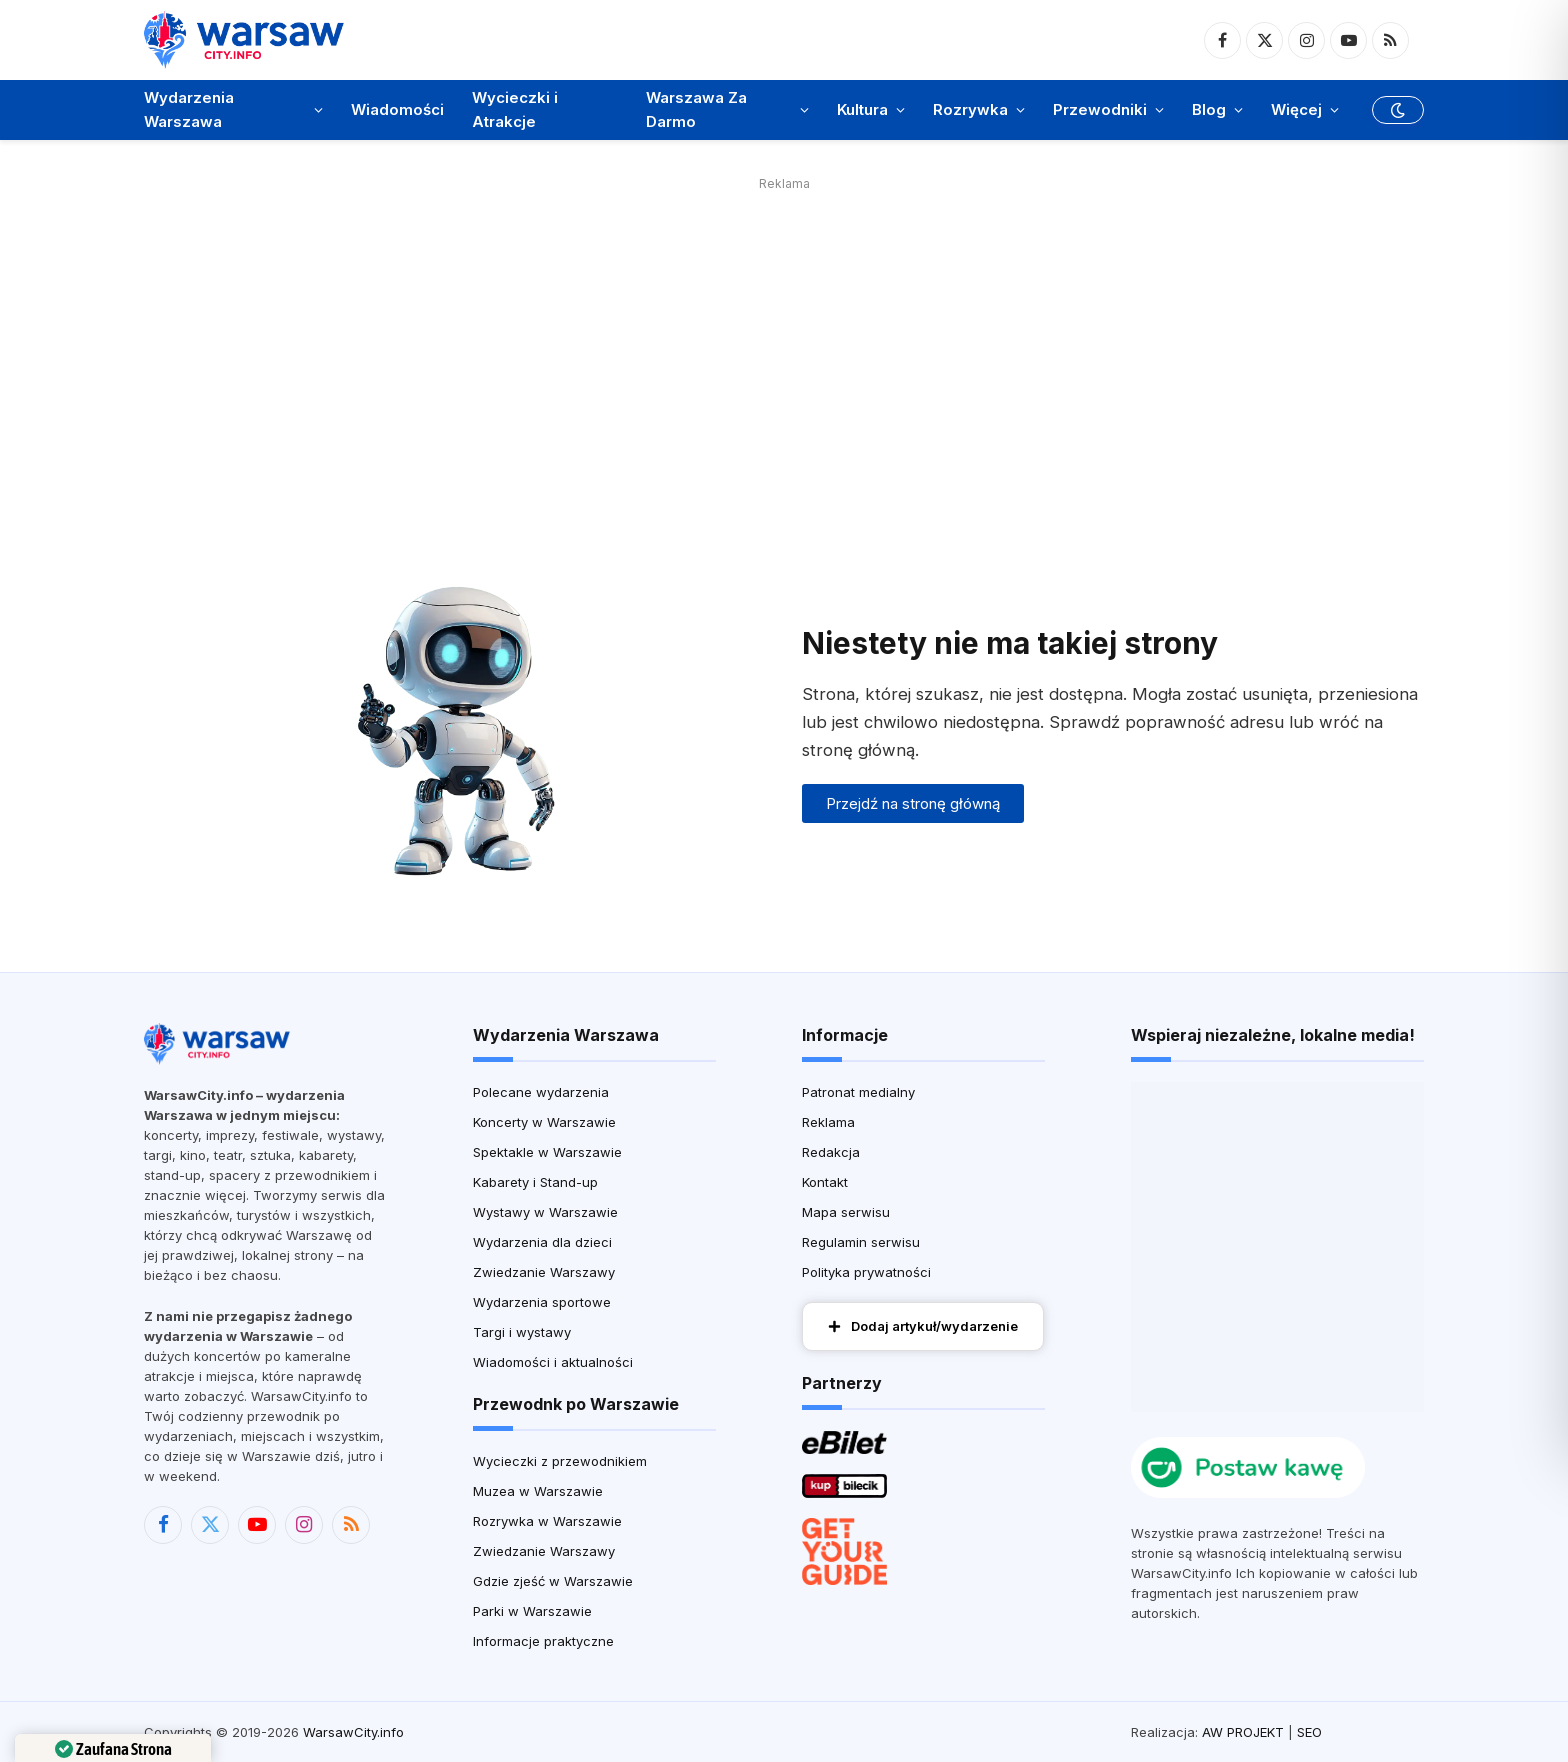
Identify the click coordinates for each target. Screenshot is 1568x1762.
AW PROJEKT (1243, 1732)
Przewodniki (1100, 109)
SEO (1309, 1732)
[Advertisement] (784, 337)
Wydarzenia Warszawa (189, 109)
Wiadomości (397, 109)
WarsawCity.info (353, 1732)
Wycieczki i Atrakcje (515, 109)
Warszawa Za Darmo (696, 109)
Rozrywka (970, 109)
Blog (1209, 109)
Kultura (862, 109)
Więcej (1296, 109)
